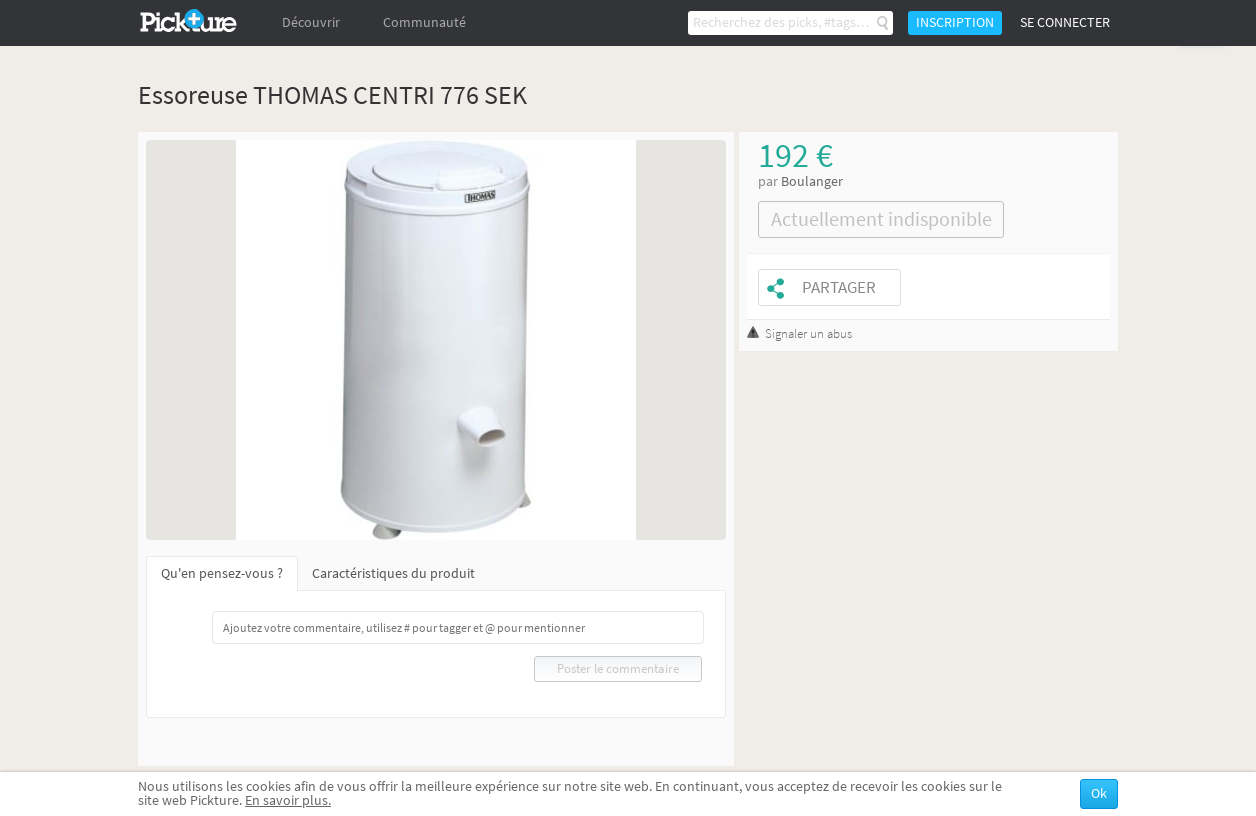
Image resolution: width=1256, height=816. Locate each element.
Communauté (424, 22)
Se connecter (1065, 22)
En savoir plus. (288, 800)
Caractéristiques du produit (393, 573)
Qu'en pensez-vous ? (222, 573)
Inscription (955, 22)
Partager (839, 287)
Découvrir (311, 22)
